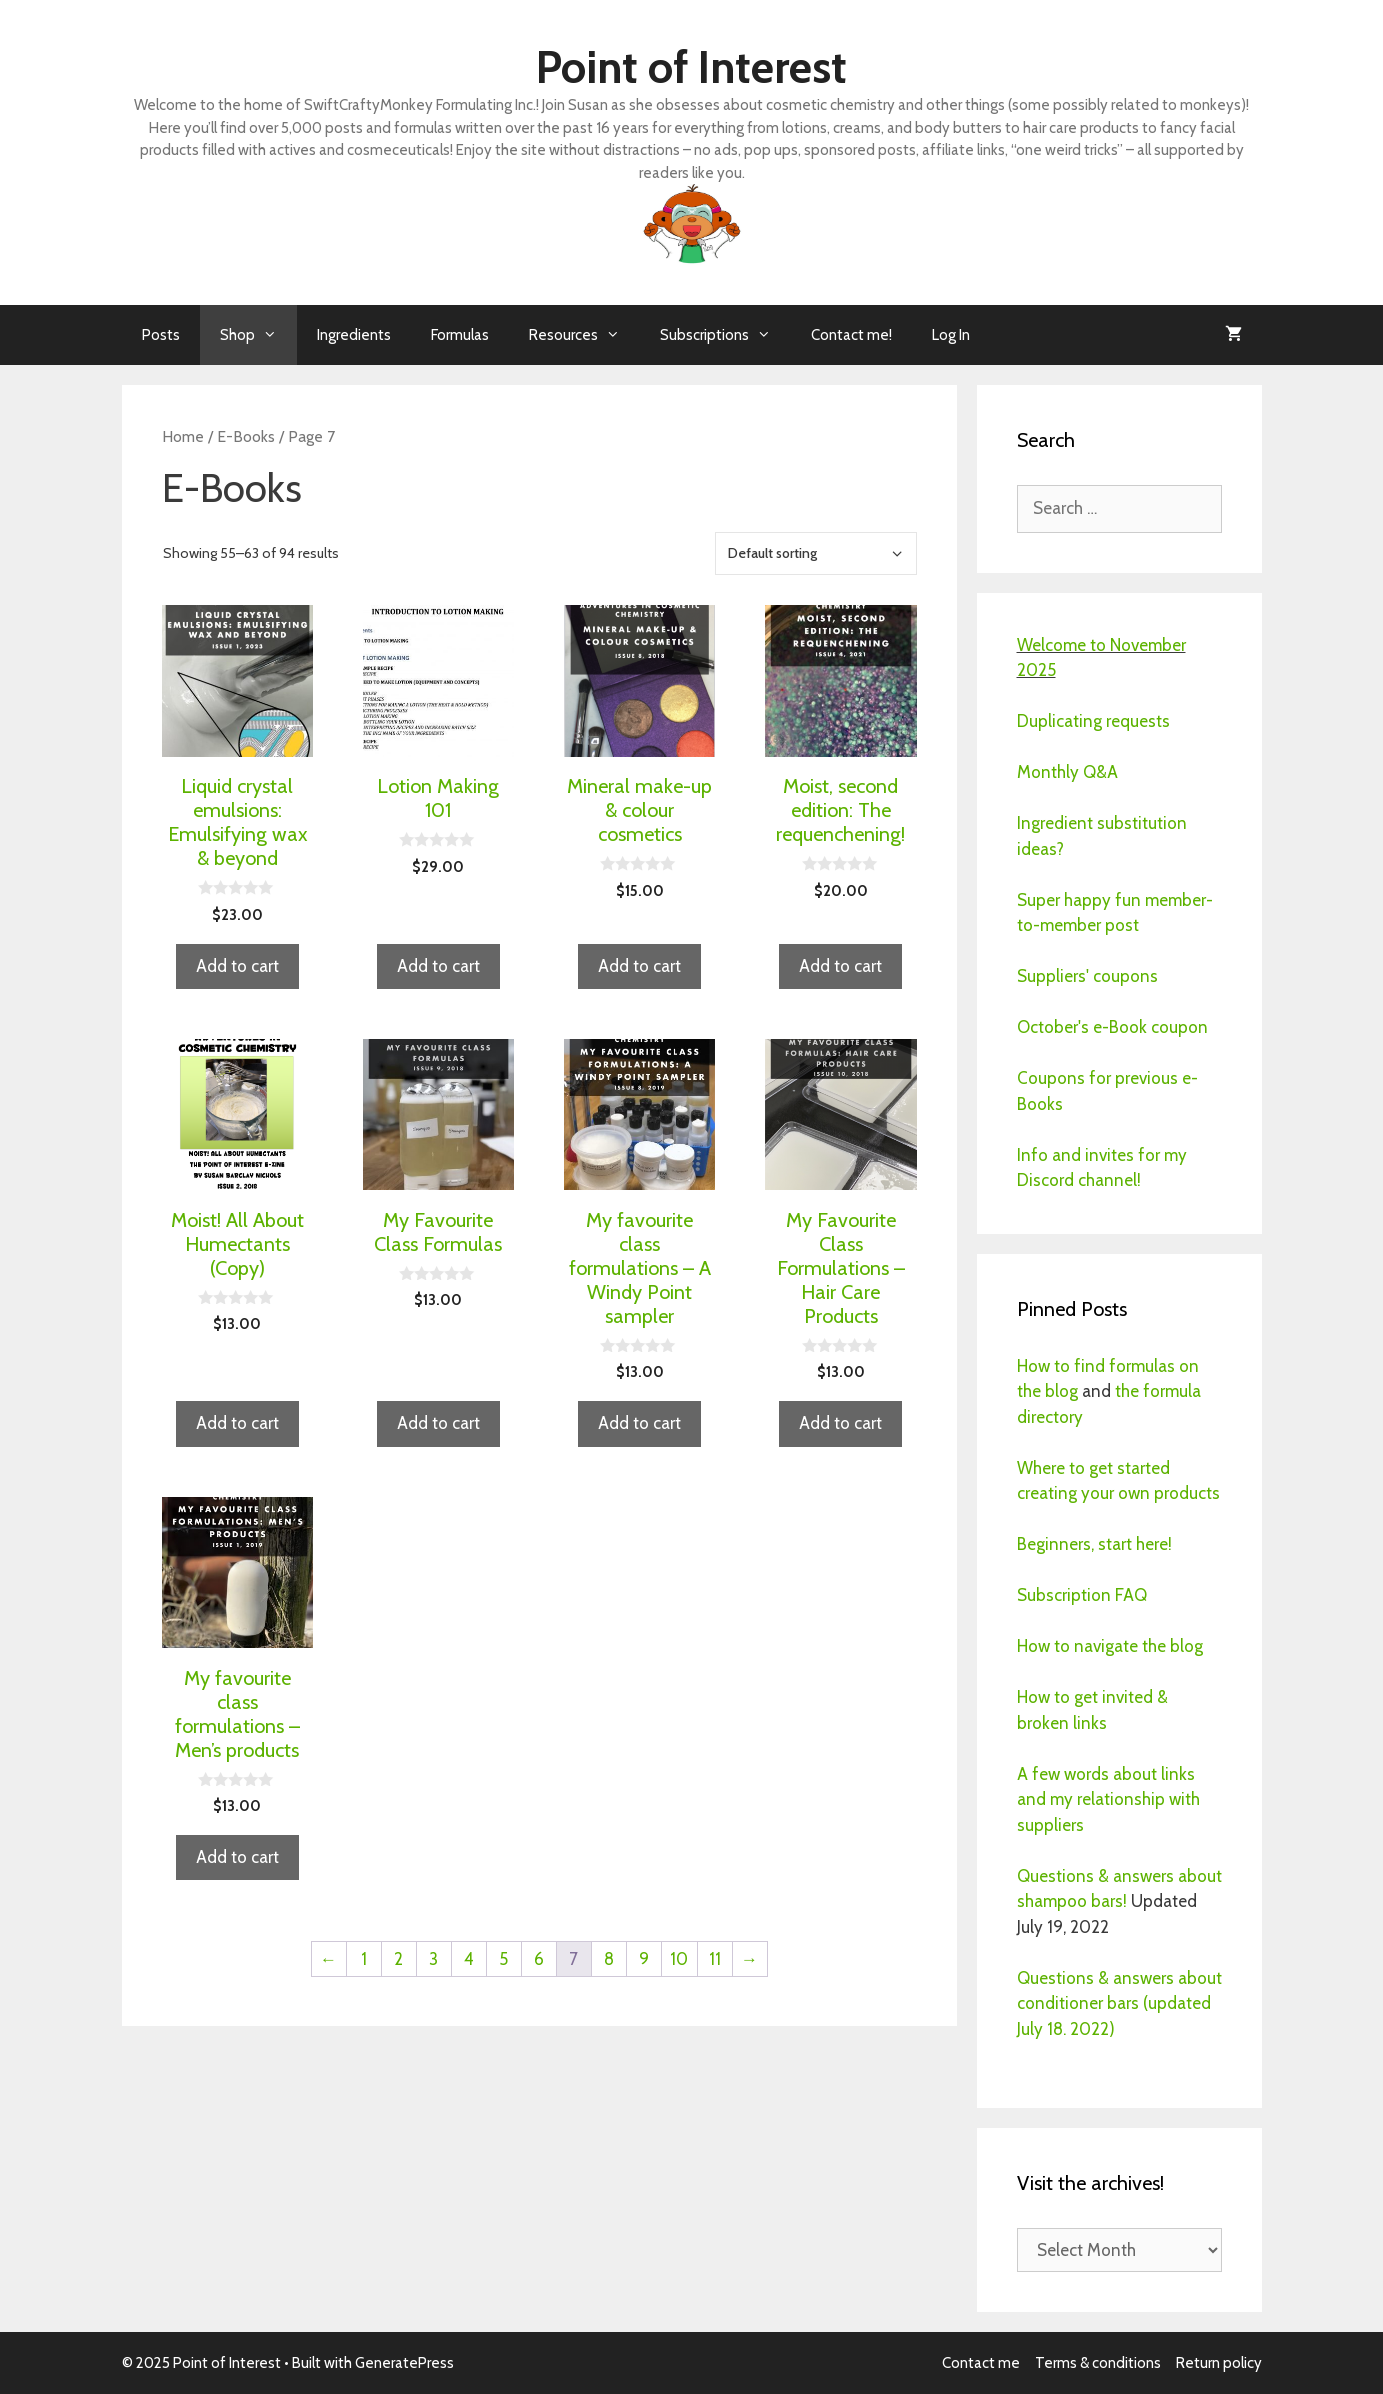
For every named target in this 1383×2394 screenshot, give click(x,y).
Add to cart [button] (237, 966)
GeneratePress (404, 2363)
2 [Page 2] (398, 1959)
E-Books (246, 436)
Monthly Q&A (1067, 772)
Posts (161, 335)
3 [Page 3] (433, 1959)
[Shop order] (816, 553)
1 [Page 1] (364, 1959)
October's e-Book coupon (1112, 1027)
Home (183, 436)
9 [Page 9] (644, 1959)
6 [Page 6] (539, 1959)
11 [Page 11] (715, 1959)
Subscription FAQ (1082, 1595)
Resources (584, 335)
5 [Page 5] (503, 1959)
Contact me (981, 2363)
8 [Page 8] (609, 1959)
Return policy (1219, 2363)
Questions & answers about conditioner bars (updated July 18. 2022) (1119, 2003)
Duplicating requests (1093, 721)
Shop (258, 335)
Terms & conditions (1098, 2363)
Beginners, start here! (1094, 1544)
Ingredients (354, 335)
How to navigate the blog (1110, 1646)
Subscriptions (725, 335)
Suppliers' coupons (1087, 976)
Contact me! (851, 335)
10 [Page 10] (679, 1959)
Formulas (460, 335)
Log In (951, 335)
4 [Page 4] (469, 1959)
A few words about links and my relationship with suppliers (1108, 1799)
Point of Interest (691, 67)
